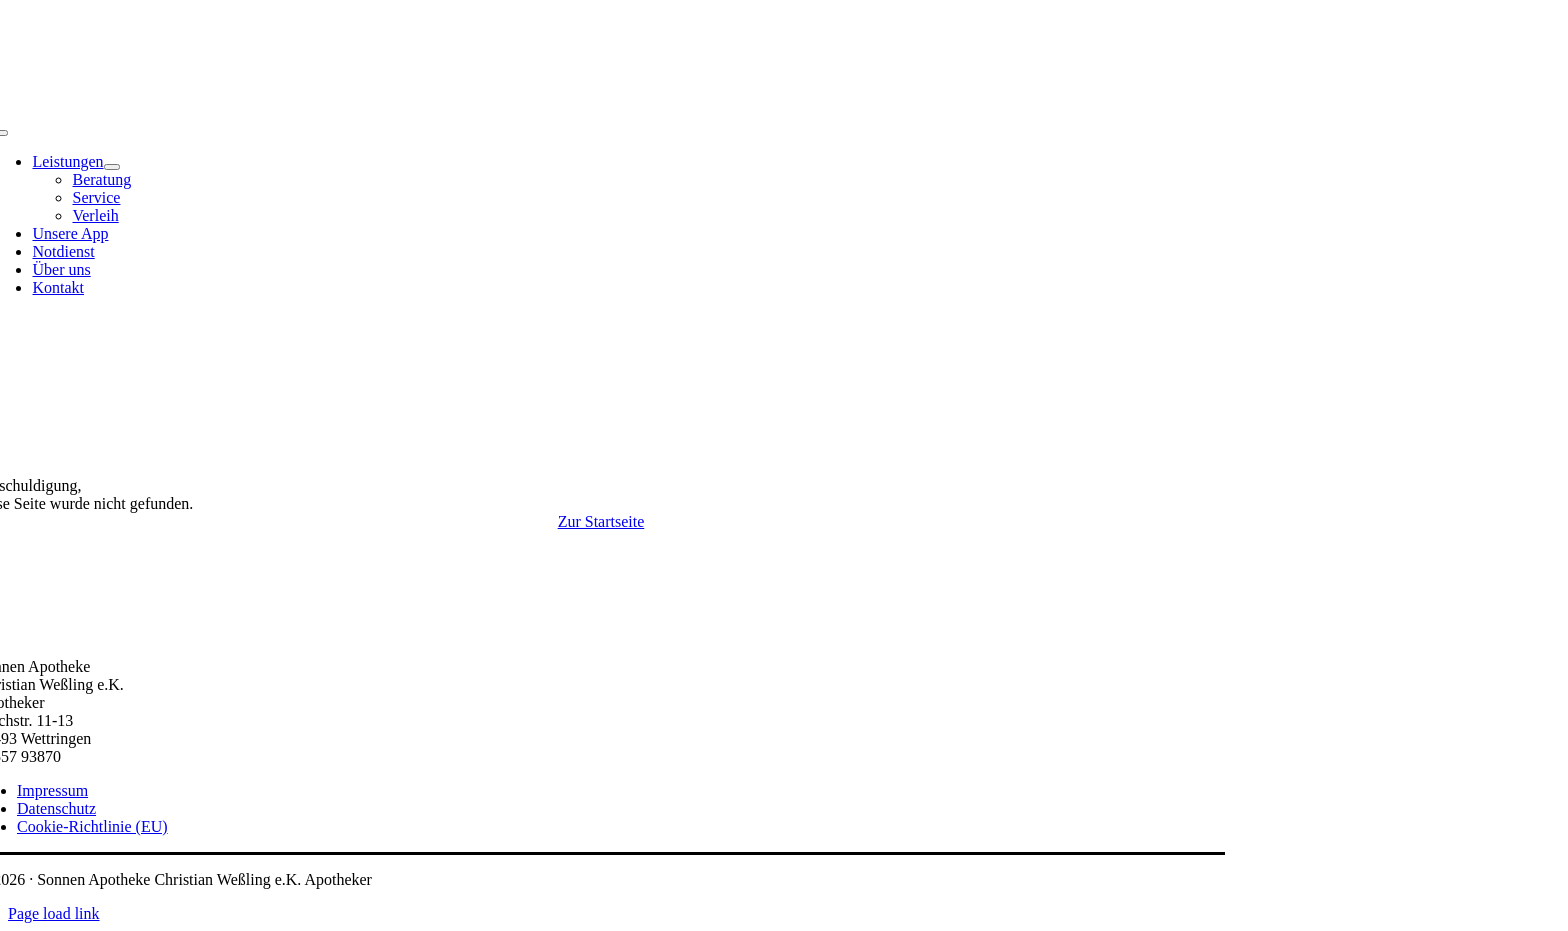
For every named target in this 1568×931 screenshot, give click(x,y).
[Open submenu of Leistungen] (112, 167)
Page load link (54, 913)
